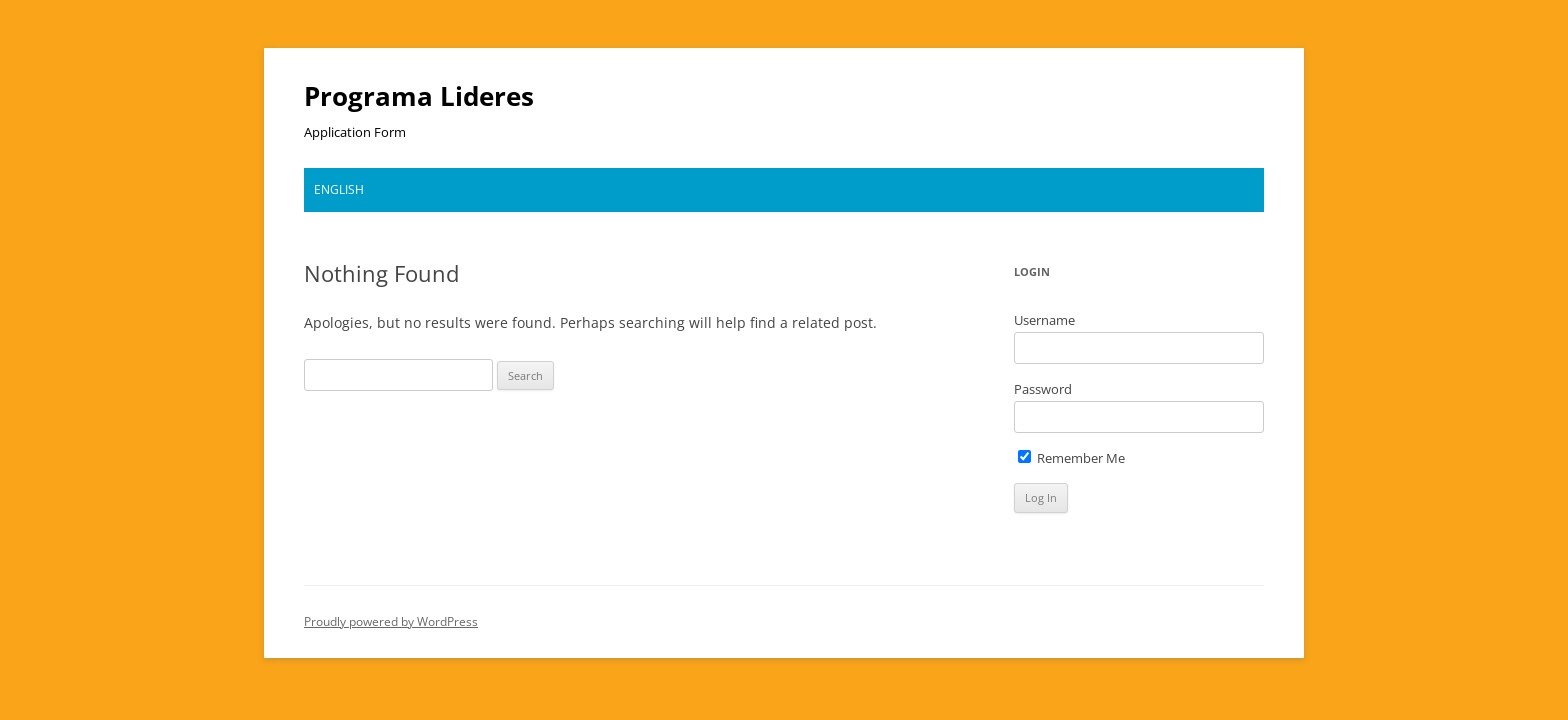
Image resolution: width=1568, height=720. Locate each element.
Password (1043, 389)
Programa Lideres (419, 96)
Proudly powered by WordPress (391, 621)
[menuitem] (339, 190)
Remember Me (1071, 458)
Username (1044, 320)
